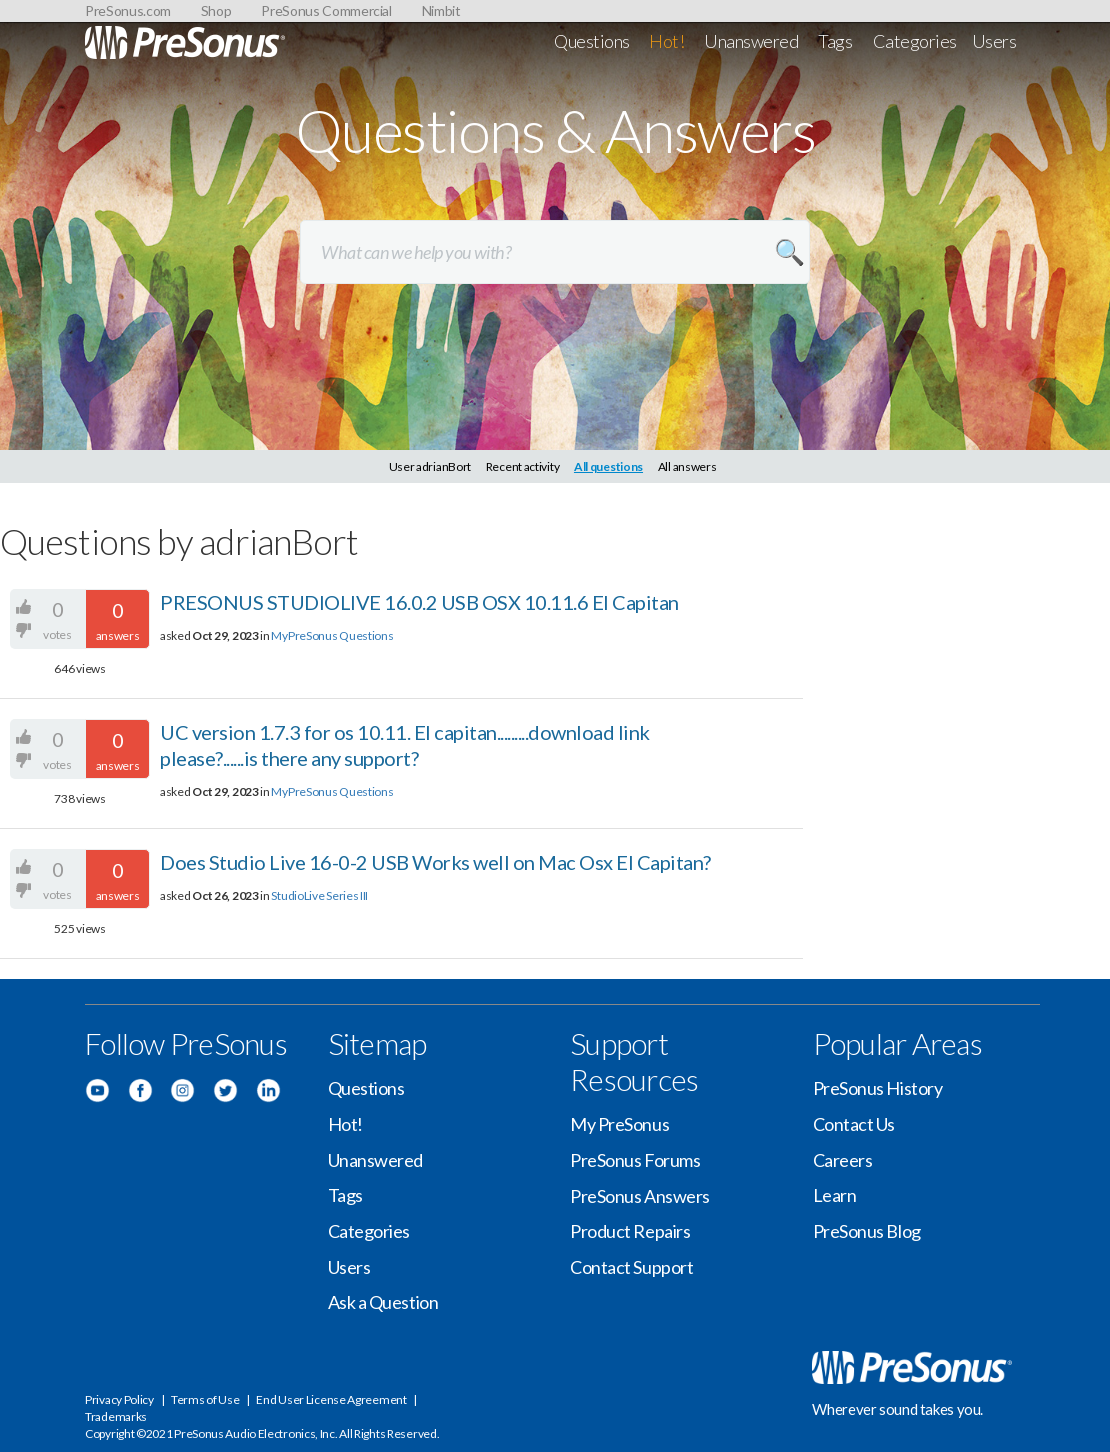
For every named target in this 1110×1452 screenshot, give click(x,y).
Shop (216, 10)
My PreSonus (619, 1124)
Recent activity (523, 466)
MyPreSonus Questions (332, 635)
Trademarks (116, 1416)
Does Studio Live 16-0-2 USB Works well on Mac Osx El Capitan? (435, 862)
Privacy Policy (119, 1399)
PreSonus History (878, 1088)
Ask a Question (383, 1302)
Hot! (666, 41)
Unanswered (751, 41)
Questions (592, 41)
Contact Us (854, 1124)
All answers (687, 466)
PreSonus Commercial (326, 10)
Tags (835, 41)
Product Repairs (630, 1231)
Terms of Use (205, 1399)
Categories (915, 41)
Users (994, 41)
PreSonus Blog (867, 1231)
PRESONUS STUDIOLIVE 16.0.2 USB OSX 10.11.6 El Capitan (419, 602)
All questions (608, 466)
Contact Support (631, 1267)
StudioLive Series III (319, 895)
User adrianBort (430, 466)
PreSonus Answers (640, 1196)
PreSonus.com (128, 10)
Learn (835, 1195)
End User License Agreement (331, 1399)
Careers (843, 1160)
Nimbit (441, 10)
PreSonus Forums (635, 1160)
